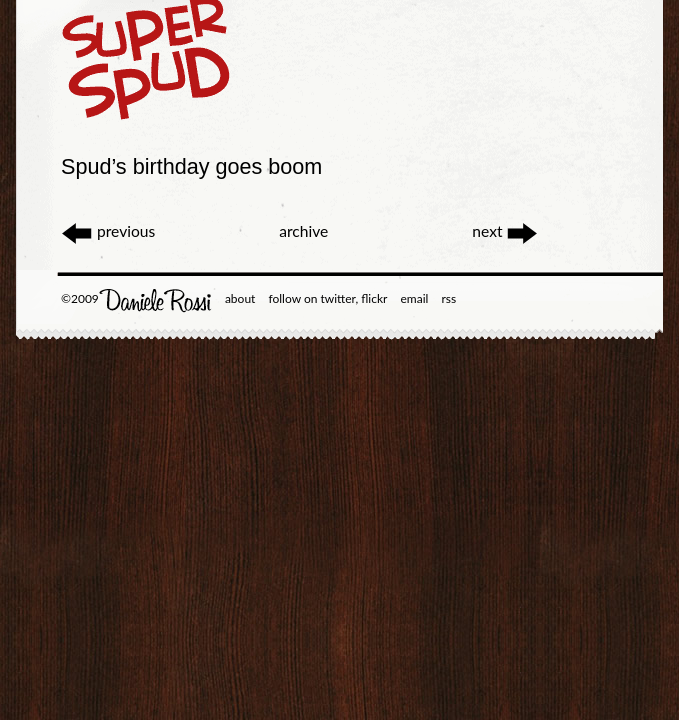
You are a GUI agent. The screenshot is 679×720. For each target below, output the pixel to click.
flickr (374, 298)
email (415, 298)
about (240, 298)
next (505, 231)
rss (448, 298)
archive (303, 231)
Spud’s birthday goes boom (191, 166)
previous (108, 231)
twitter (337, 298)
